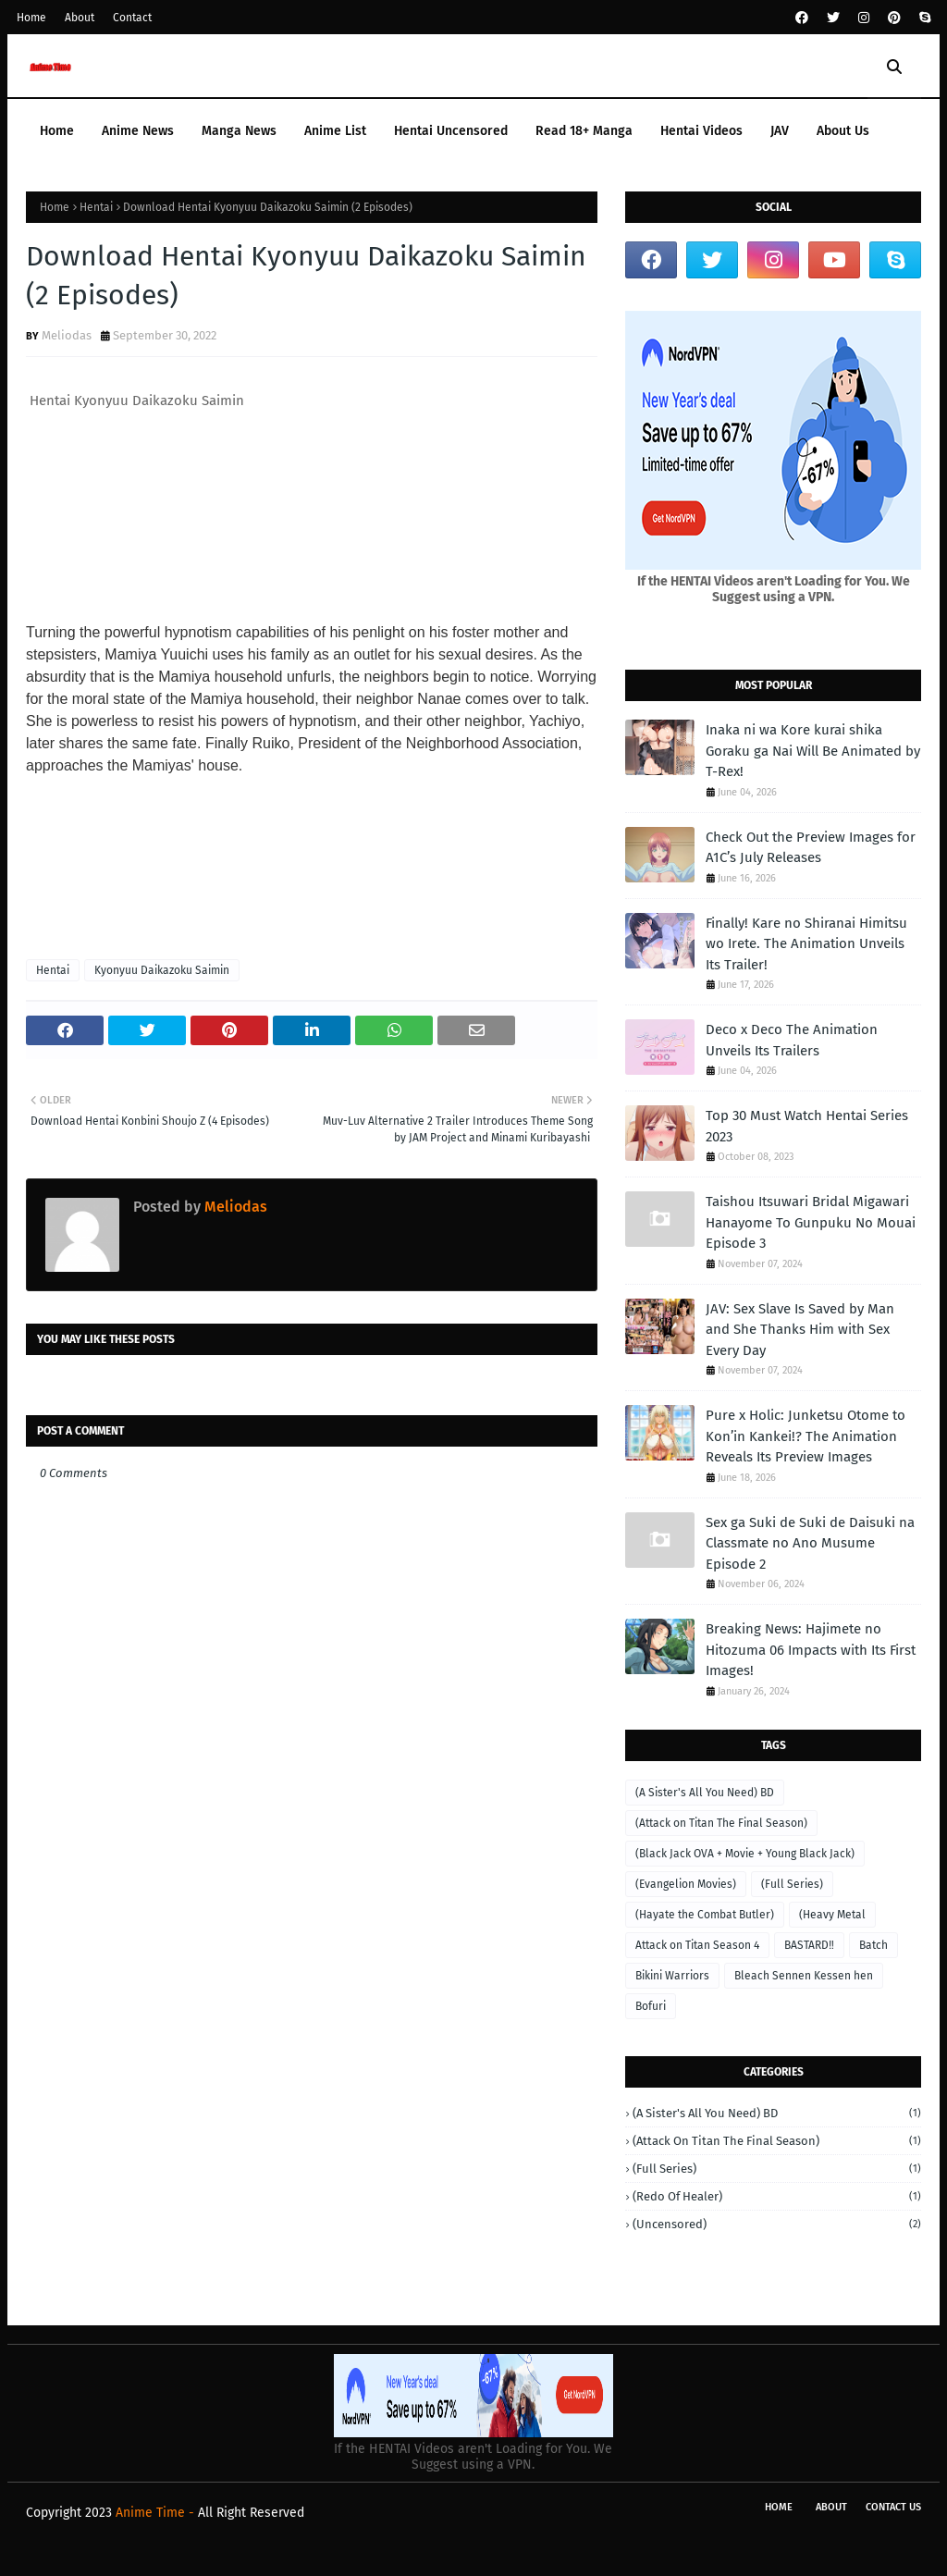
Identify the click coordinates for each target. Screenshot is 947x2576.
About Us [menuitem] (843, 131)
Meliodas (67, 335)
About (79, 17)
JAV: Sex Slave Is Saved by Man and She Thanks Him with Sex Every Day (800, 1329)
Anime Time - (157, 2513)
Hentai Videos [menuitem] (701, 131)
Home (31, 17)
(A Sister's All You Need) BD (704, 1792)
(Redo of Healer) (777, 2196)
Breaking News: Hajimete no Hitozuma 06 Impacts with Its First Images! (811, 1650)
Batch (873, 1945)
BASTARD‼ (809, 1945)
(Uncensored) (777, 2224)
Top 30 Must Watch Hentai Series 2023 (807, 1126)
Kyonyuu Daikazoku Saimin (161, 970)
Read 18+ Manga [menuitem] (584, 131)
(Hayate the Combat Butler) (704, 1914)
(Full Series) (792, 1884)
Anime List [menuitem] (335, 131)
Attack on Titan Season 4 (697, 1945)
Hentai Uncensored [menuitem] (451, 131)
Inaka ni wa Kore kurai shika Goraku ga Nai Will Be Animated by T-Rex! (813, 750)
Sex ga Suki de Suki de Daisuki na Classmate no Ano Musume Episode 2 (810, 1543)
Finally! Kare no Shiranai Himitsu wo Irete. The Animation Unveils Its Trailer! (806, 944)
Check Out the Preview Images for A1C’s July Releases (811, 848)
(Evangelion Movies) (685, 1884)
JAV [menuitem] (779, 131)
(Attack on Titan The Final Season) (721, 1823)
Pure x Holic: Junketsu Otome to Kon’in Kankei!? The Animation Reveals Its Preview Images (805, 1436)
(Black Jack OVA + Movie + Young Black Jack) (745, 1853)
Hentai (96, 207)
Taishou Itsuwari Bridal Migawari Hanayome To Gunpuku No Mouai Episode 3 (811, 1222)
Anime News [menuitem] (138, 131)
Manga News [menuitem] (239, 131)
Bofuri (650, 2006)
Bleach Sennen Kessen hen (803, 1975)
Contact (132, 17)
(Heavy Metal (832, 1914)
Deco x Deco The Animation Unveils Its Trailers (792, 1040)
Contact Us (893, 2507)
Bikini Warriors (672, 1975)
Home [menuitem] (57, 131)
